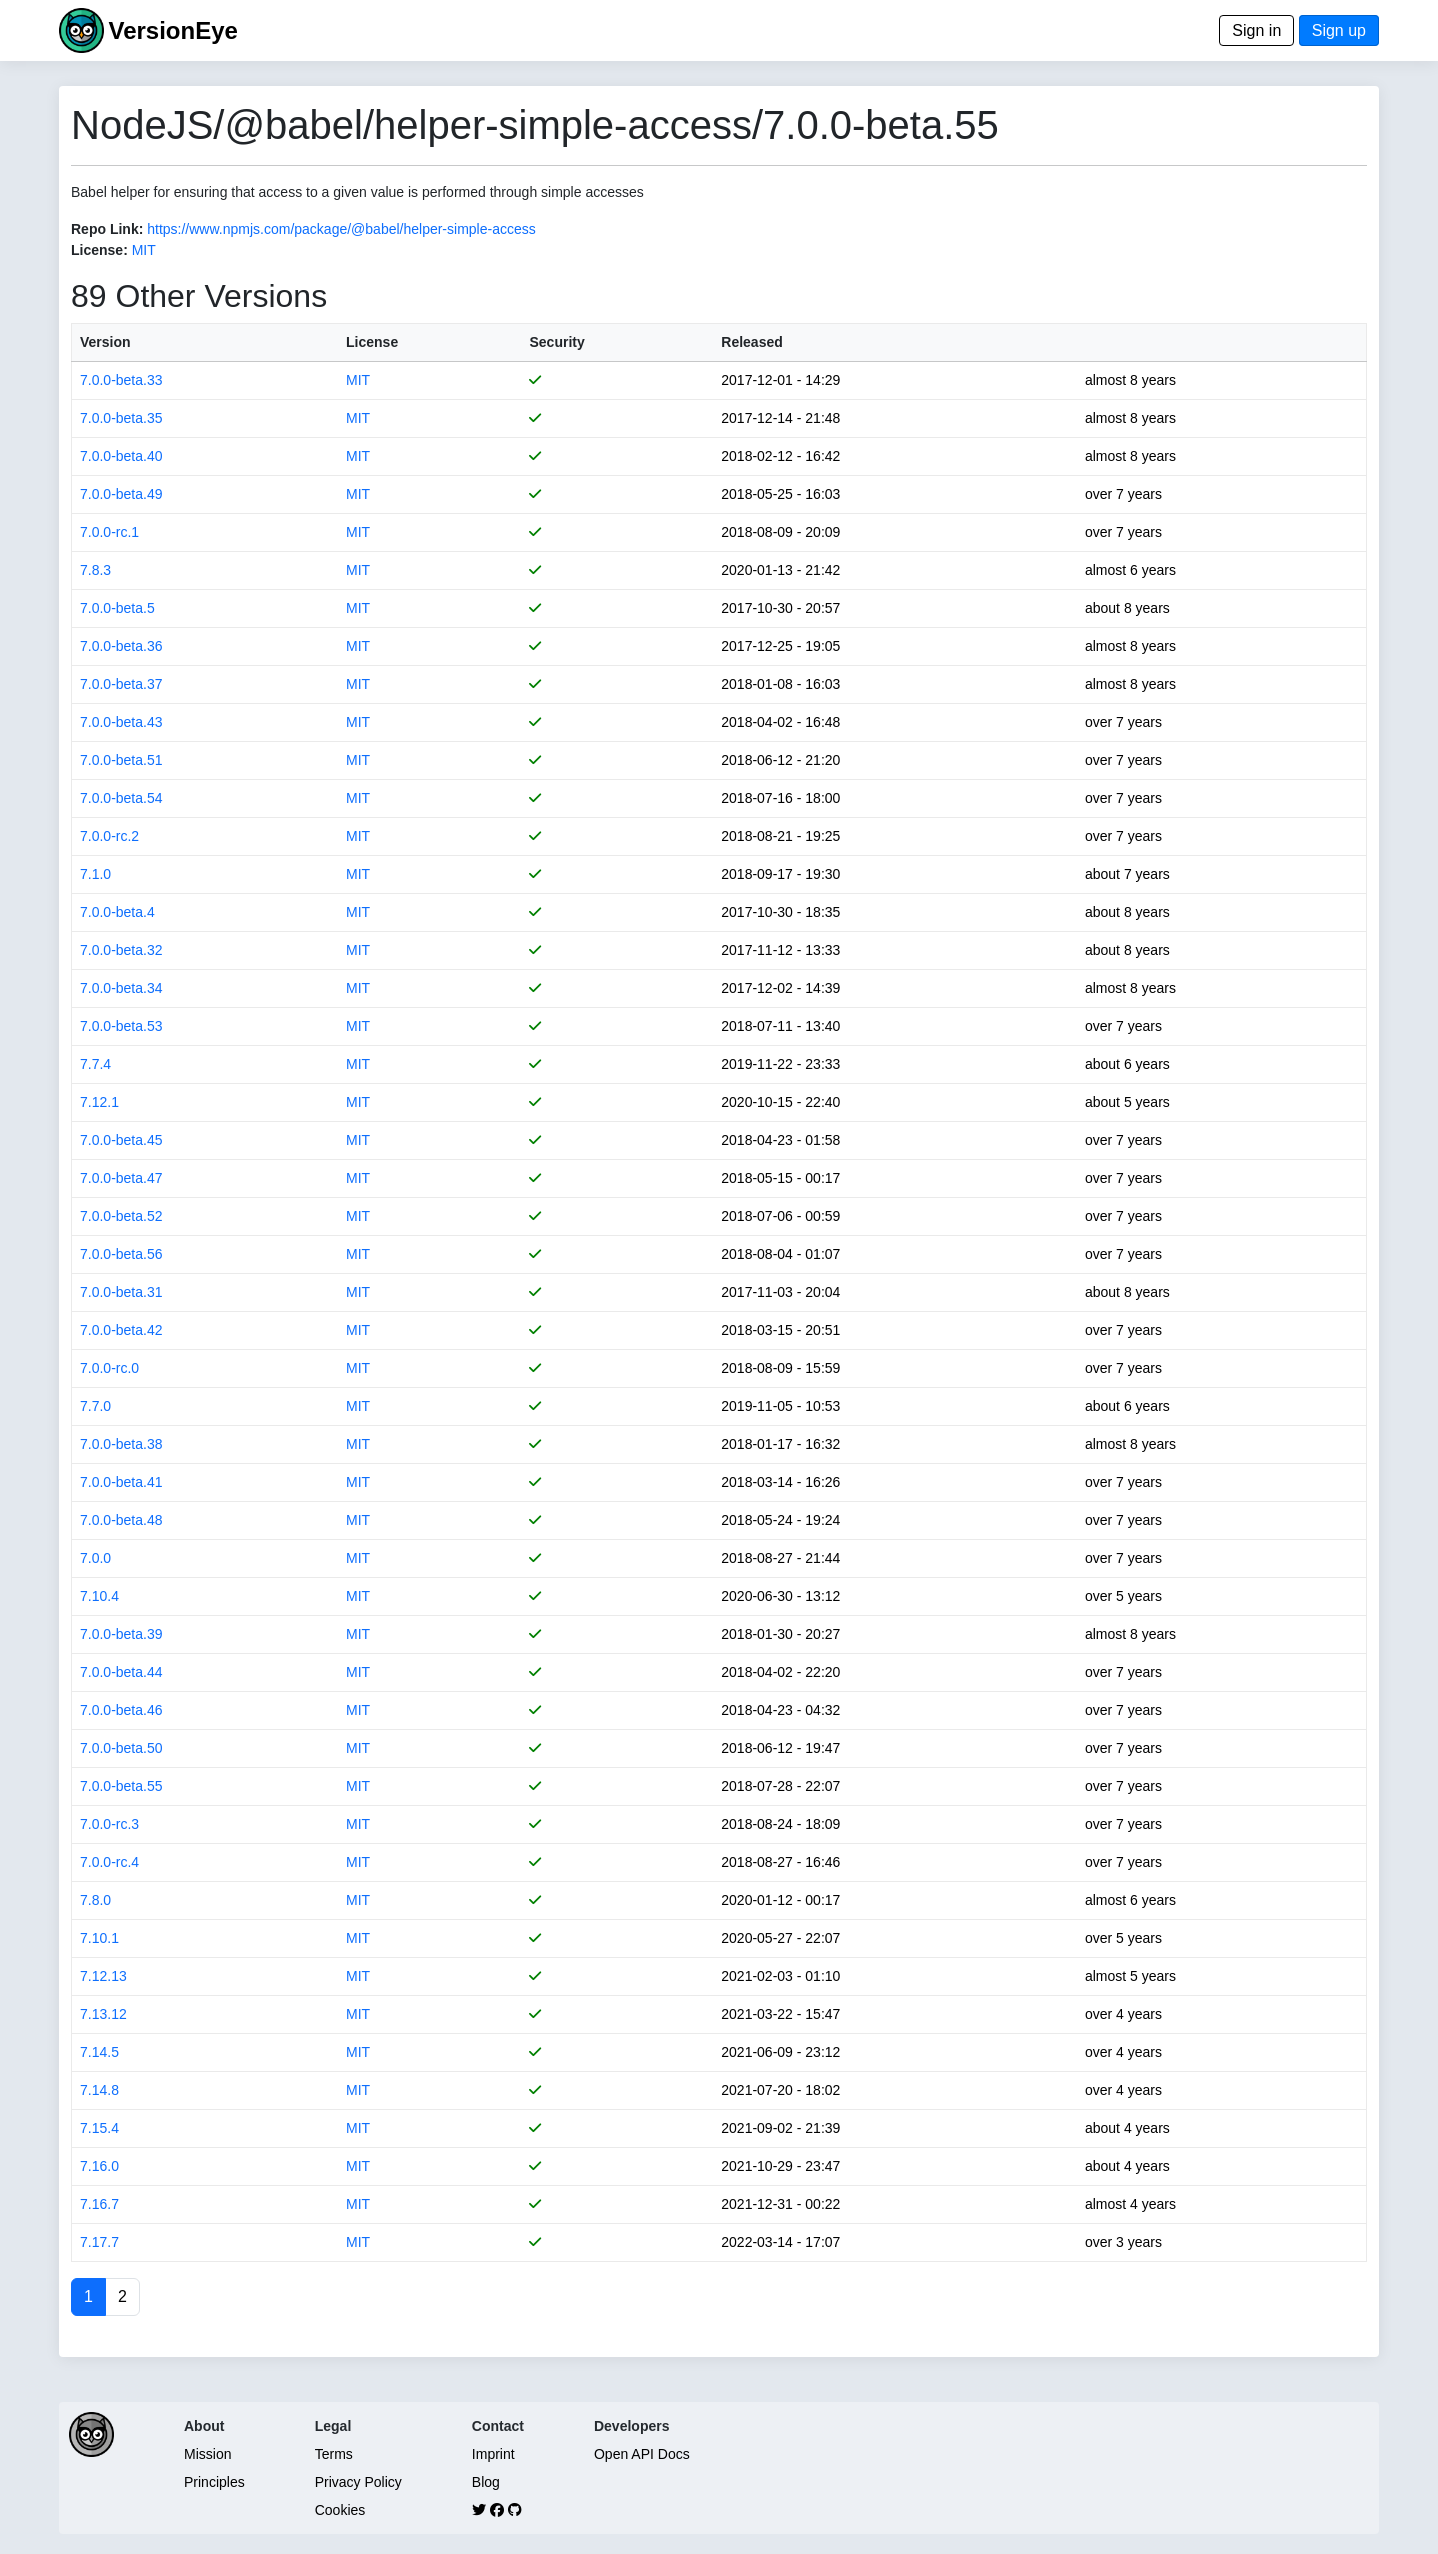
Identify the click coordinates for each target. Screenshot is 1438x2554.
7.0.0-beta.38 (121, 1444)
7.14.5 (99, 2052)
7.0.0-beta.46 (121, 1710)
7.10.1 (99, 1938)
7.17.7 (99, 2242)
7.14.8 (99, 2090)
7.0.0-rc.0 (109, 1368)
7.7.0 (95, 1406)
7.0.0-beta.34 (121, 988)
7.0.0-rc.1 (109, 532)
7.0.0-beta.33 (121, 380)
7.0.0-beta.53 (121, 1026)
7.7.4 (95, 1064)
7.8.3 (95, 570)
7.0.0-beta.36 (121, 646)
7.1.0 (95, 874)
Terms (334, 2454)
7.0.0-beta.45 (121, 1140)
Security (556, 342)
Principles (214, 2482)
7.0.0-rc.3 (109, 1824)
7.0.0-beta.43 (121, 722)
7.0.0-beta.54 (121, 798)
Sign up (1339, 30)
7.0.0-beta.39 (121, 1634)
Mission (207, 2454)
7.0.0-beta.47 (121, 1178)
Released (751, 342)
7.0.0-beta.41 (121, 1482)
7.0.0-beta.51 (121, 760)
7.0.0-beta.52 (121, 1216)
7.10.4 (99, 1596)
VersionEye (172, 30)
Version (105, 342)
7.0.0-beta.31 (121, 1292)
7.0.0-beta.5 (117, 608)
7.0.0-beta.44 (121, 1672)
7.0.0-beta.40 (121, 456)
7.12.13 (103, 1976)
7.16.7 (99, 2204)
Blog (486, 2482)
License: (99, 250)
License (372, 342)
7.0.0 (95, 1558)
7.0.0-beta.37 (121, 684)
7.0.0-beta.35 (121, 418)
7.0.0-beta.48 (121, 1520)
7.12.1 (99, 1102)
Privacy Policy (358, 2482)
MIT (144, 250)
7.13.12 (103, 2014)
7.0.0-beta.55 (121, 1786)
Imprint (493, 2454)
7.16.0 (99, 2166)
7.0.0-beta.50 (121, 1748)
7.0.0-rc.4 (109, 1862)
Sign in (1256, 30)
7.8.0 (95, 1900)
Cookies (340, 2510)
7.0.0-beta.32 (121, 950)
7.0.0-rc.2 (109, 836)
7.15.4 (99, 2128)
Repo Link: (107, 229)
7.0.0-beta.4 (117, 912)
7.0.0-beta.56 (121, 1254)
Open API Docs (642, 2454)
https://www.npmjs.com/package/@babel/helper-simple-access (341, 229)
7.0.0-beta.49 (121, 494)
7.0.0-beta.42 (121, 1330)
